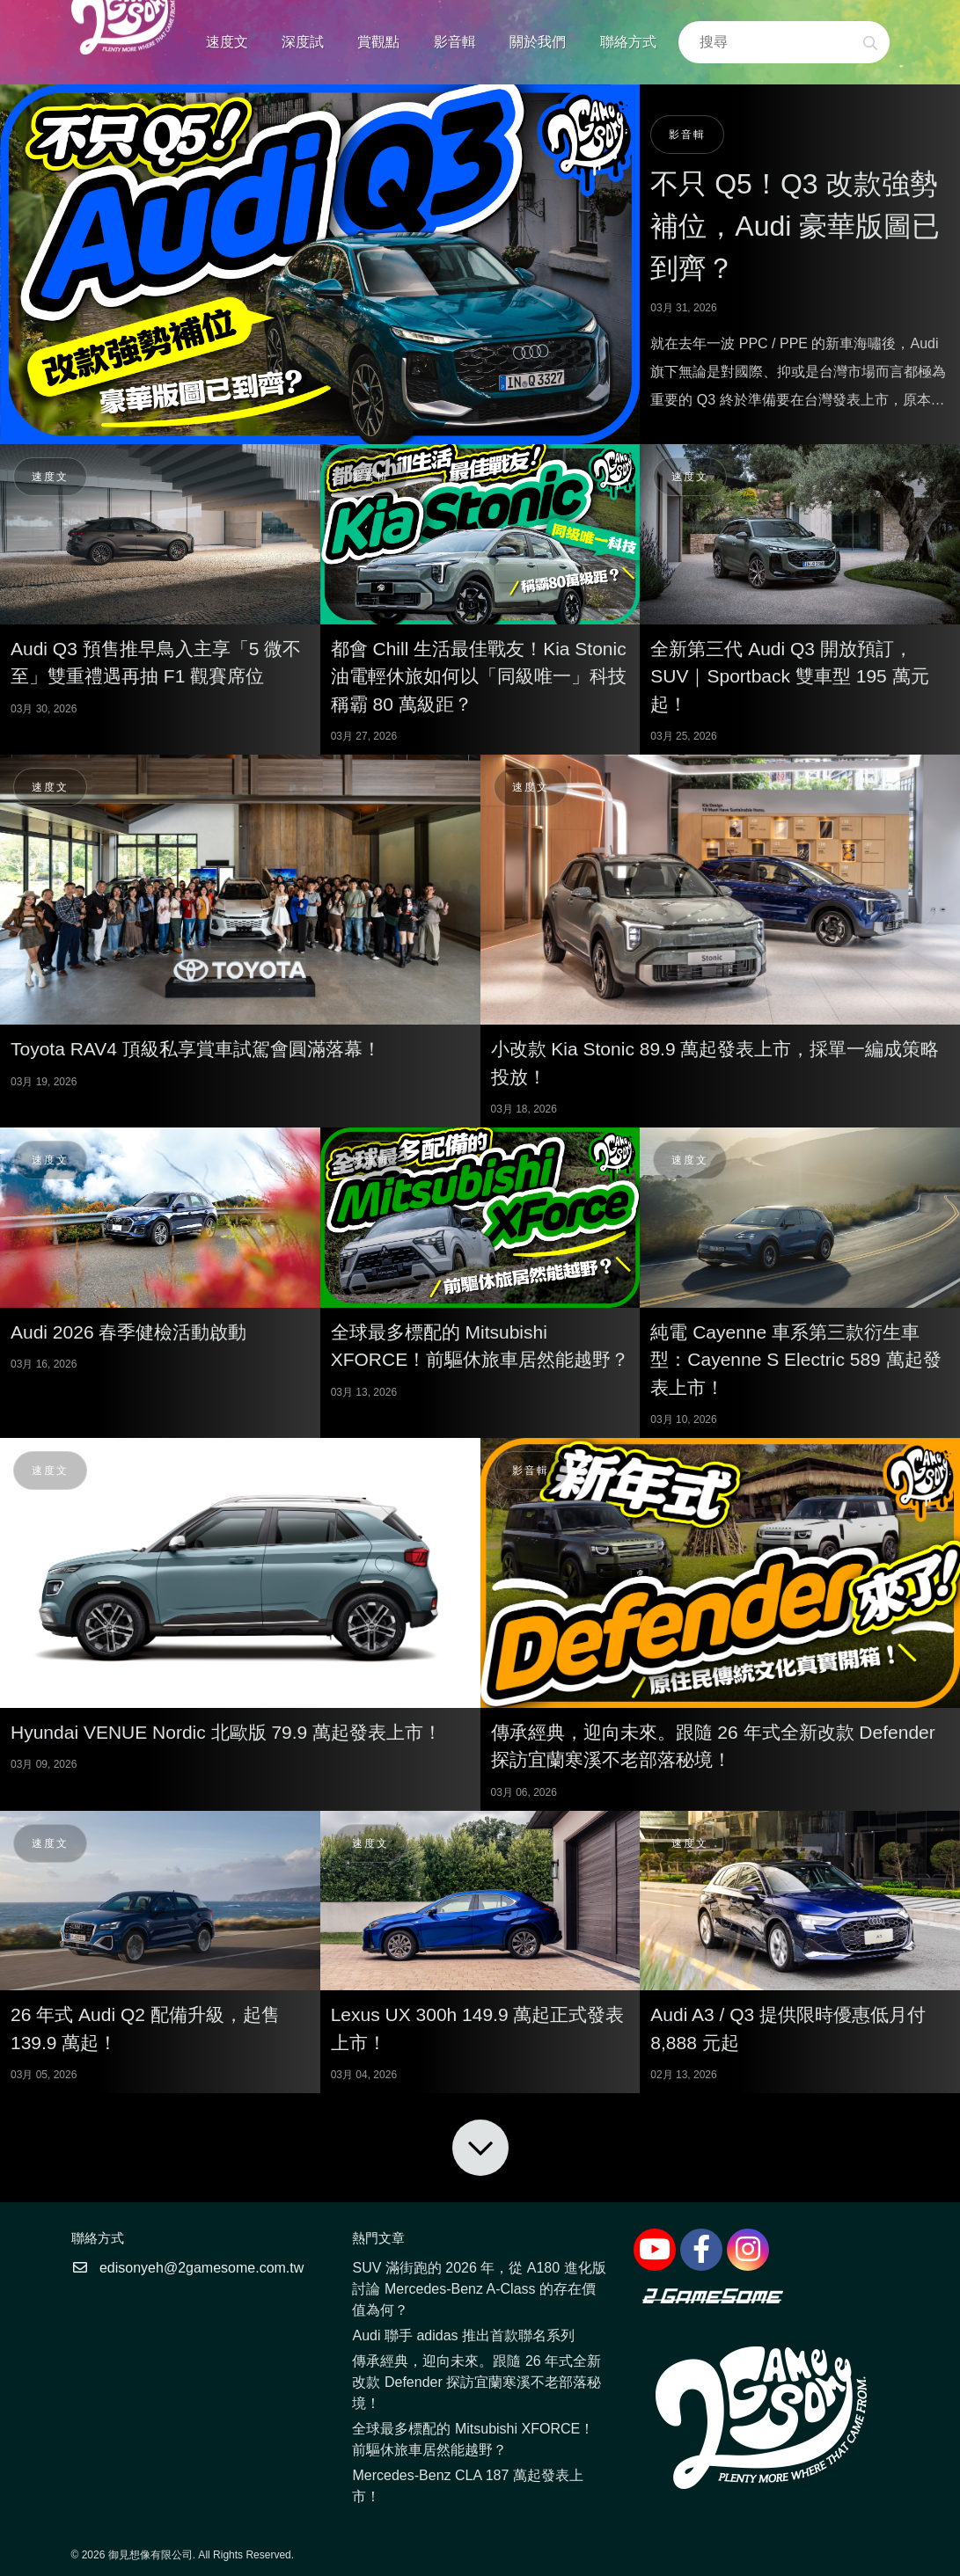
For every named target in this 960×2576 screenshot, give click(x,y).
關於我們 (537, 41)
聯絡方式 (628, 41)
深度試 (303, 41)
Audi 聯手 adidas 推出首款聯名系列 (463, 2335)
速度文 (227, 41)
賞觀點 (378, 41)
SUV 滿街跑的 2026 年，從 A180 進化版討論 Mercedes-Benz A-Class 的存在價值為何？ (478, 2288)
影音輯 (455, 41)
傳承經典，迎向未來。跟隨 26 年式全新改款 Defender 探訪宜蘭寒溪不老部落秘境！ (476, 2382)
